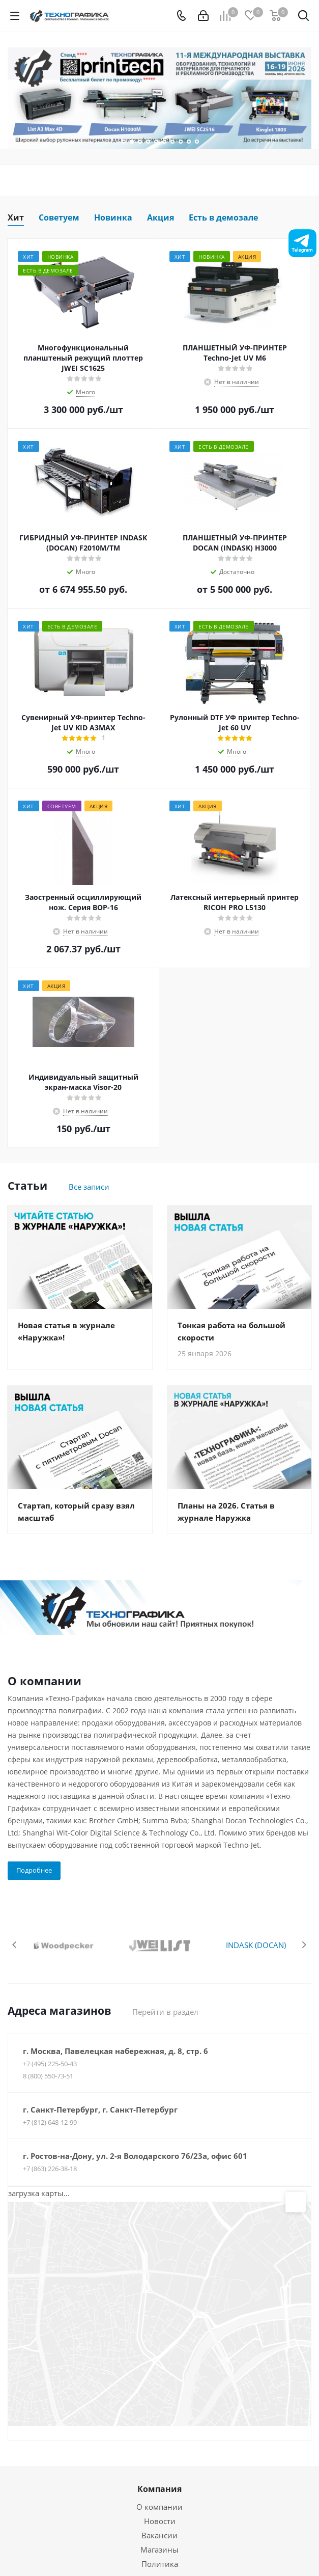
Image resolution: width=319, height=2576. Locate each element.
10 (197, 142)
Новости (160, 2521)
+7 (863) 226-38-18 (50, 2168)
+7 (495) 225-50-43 (50, 2063)
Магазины (159, 2549)
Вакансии (159, 2535)
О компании (159, 2507)
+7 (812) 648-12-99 (50, 2122)
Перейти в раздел (165, 2012)
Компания (159, 2489)
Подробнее (34, 1870)
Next (304, 1944)
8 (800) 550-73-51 (48, 2075)
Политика (159, 2564)
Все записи (89, 1187)
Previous (15, 1944)
